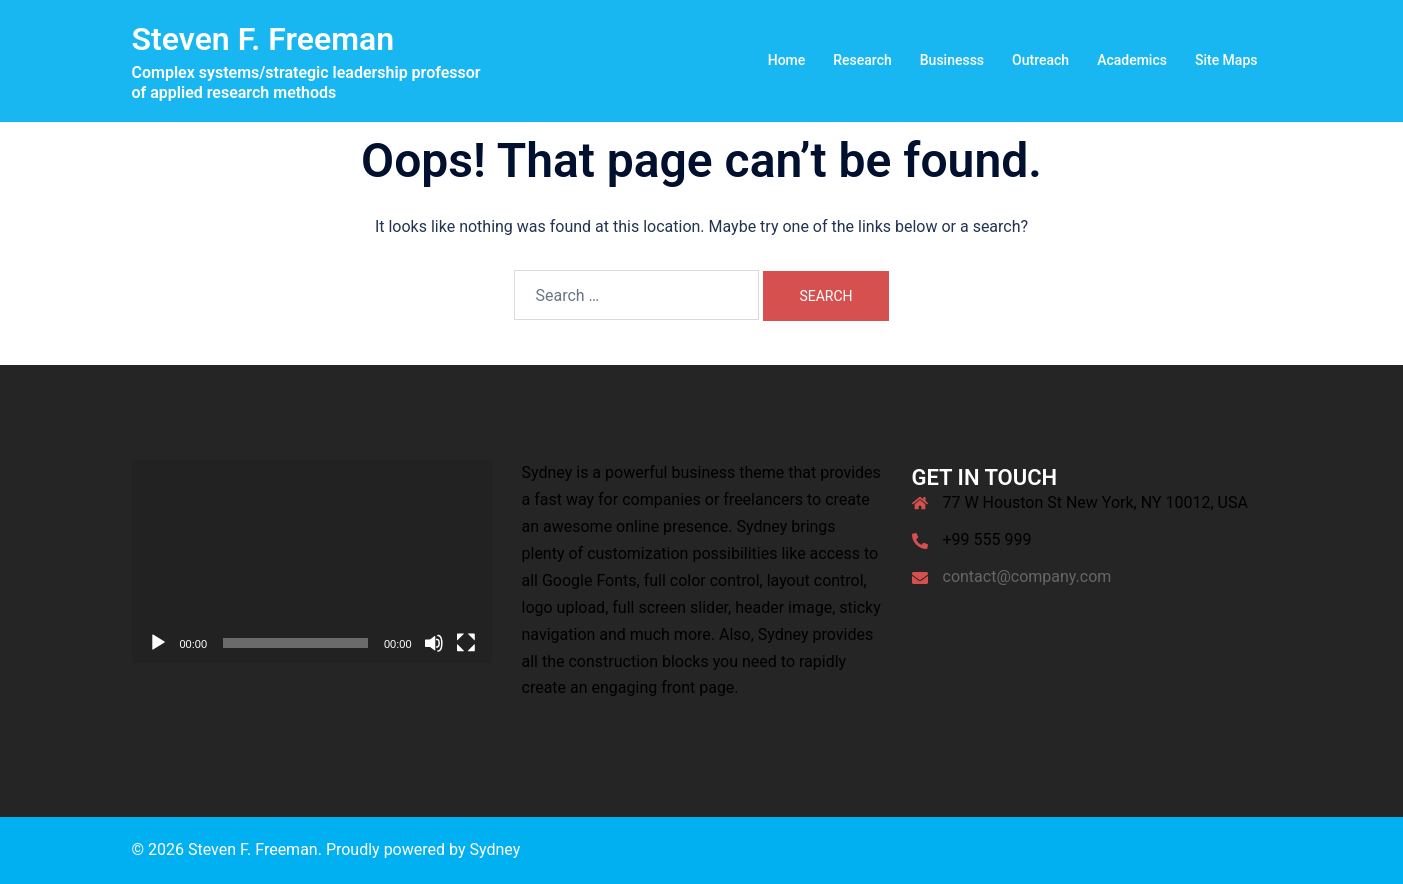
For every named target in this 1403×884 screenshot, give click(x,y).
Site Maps (1226, 60)
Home (787, 60)
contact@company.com (1027, 576)
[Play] (158, 643)
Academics (1132, 60)
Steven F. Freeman (263, 39)
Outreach (1040, 60)
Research (862, 60)
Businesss (952, 60)
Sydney (494, 849)
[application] (312, 561)
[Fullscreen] (466, 643)
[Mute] (434, 643)
